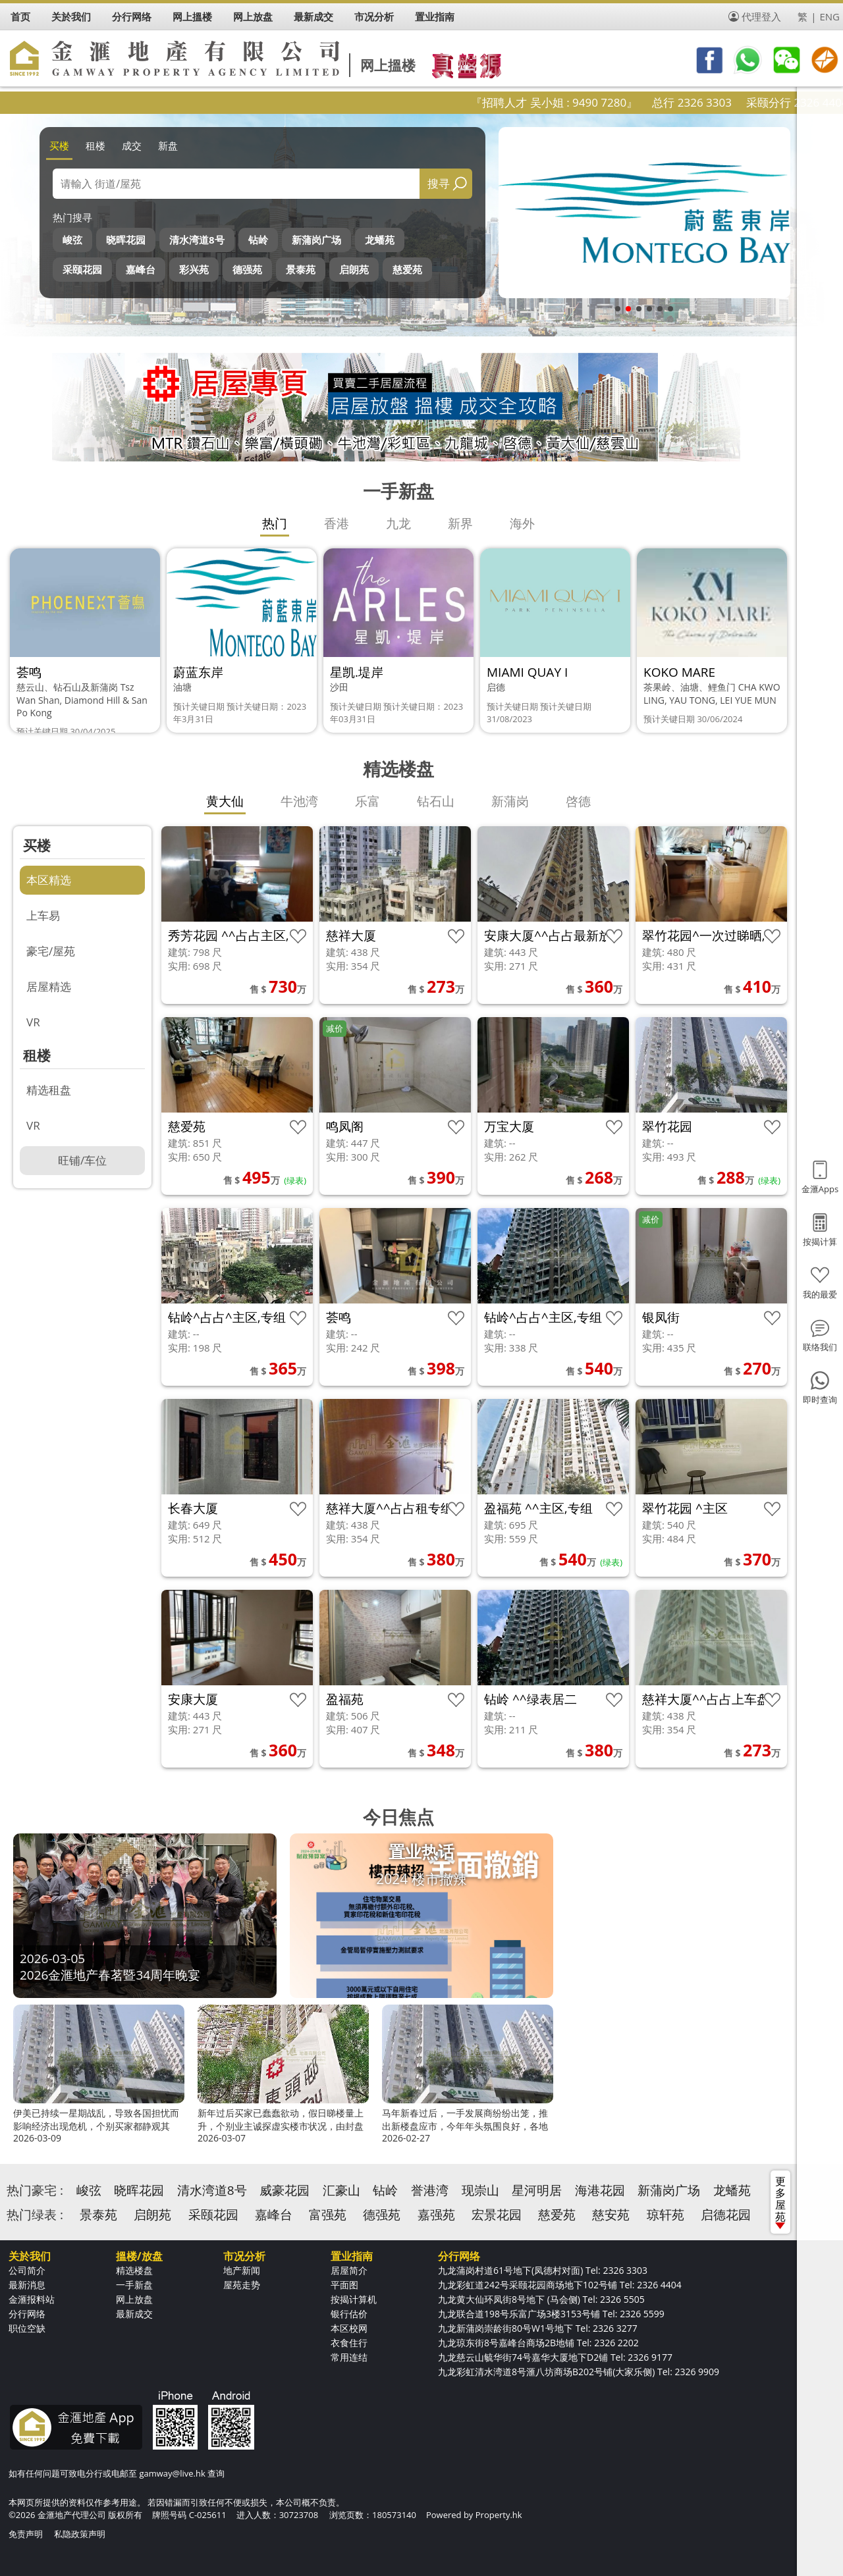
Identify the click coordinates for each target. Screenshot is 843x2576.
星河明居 (537, 2190)
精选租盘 (48, 1089)
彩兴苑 (194, 269)
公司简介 (27, 2270)
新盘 (168, 145)
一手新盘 (134, 2284)
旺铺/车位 (82, 1160)
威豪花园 (284, 2190)
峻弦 (72, 239)
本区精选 (48, 879)
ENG (829, 16)
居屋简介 (349, 2270)
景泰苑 (300, 269)
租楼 (95, 145)
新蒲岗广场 (316, 239)
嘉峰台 (140, 269)
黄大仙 (225, 801)
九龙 (398, 523)
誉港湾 (430, 2190)
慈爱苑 (407, 269)
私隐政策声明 (79, 2534)
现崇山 (480, 2190)
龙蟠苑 (379, 239)
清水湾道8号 (197, 239)
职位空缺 (27, 2328)
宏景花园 (497, 2214)
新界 (460, 523)
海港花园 (600, 2190)
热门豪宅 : (35, 2190)
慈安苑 (611, 2214)
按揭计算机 (354, 2299)
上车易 (43, 915)
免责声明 (26, 2534)
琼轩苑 (665, 2214)
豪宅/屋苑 (50, 951)
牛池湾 (299, 801)
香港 (336, 523)
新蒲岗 (510, 801)
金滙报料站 (32, 2299)
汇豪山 (341, 2190)
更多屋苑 (780, 2201)
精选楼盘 (134, 2270)
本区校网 (349, 2328)
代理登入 (761, 16)
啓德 (578, 801)
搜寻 (438, 183)
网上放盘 (134, 2299)
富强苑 (327, 2214)
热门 (274, 523)
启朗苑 (354, 269)
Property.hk (499, 2515)
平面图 (344, 2284)
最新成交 (134, 2313)
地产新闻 (241, 2270)
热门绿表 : (35, 2214)
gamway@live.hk (172, 2473)
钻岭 (258, 239)
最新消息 (27, 2284)
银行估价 (349, 2313)
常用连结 (349, 2357)
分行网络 (27, 2313)
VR (33, 1022)
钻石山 (435, 801)
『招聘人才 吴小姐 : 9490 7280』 (606, 102)
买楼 (59, 145)
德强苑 (247, 269)
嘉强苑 (436, 2214)
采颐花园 (82, 269)
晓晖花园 (126, 239)
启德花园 (726, 2214)
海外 (522, 523)
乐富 (367, 801)
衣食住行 (349, 2342)
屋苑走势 (241, 2284)
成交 (132, 145)
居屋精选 (48, 986)
